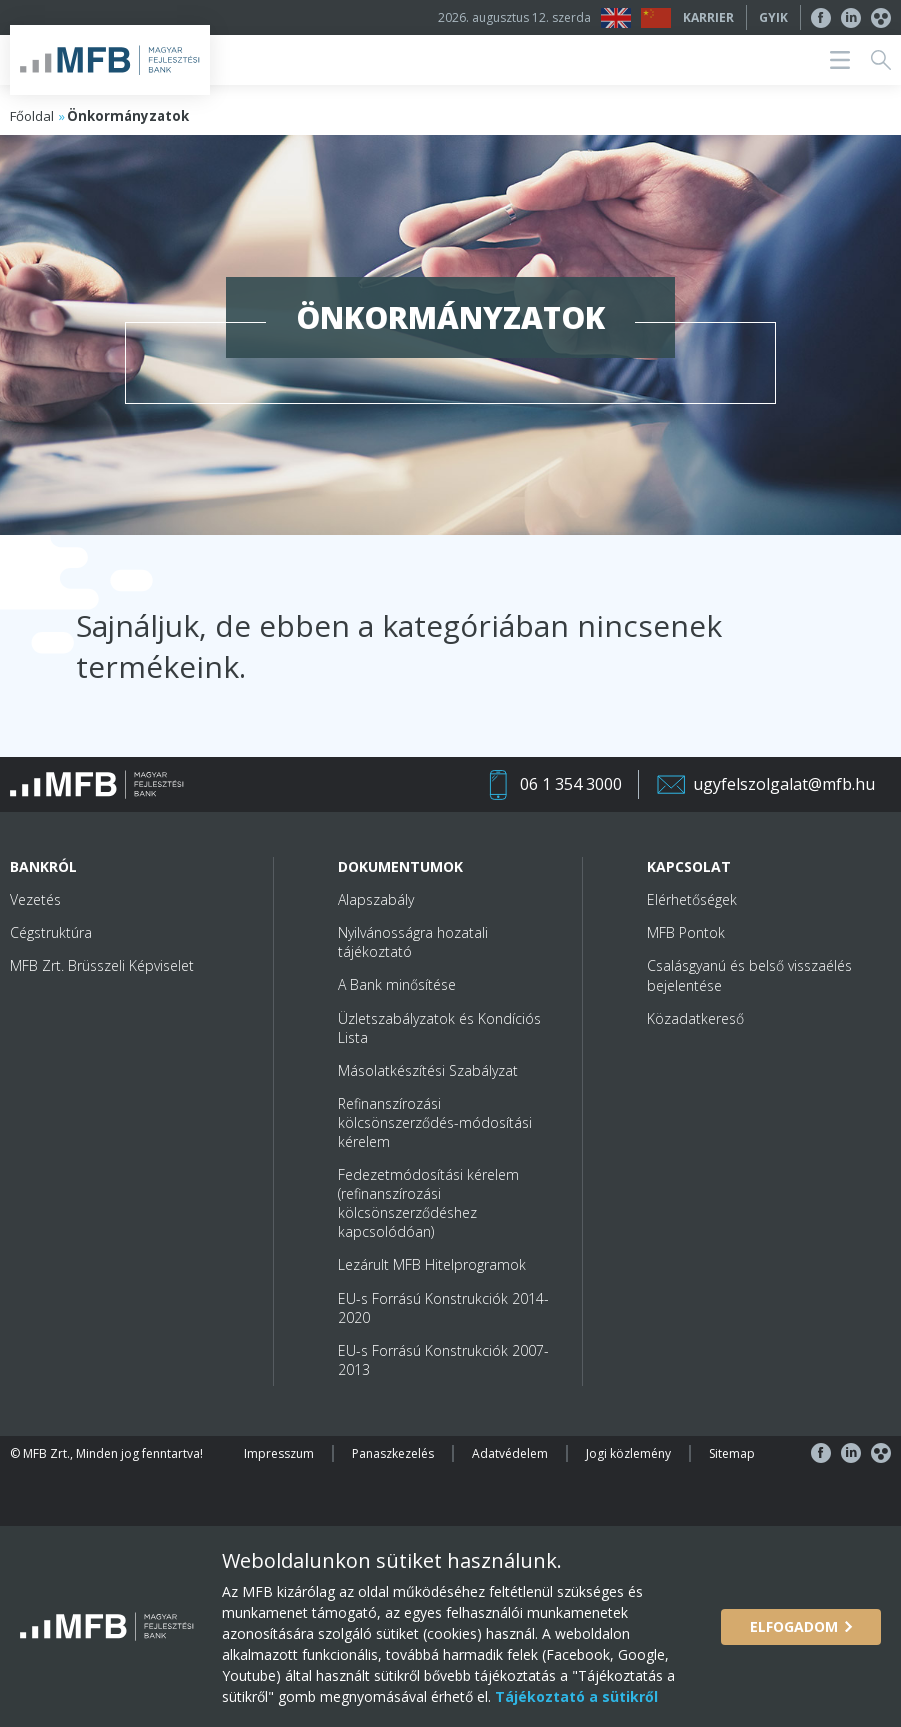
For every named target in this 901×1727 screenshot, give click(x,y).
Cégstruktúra (51, 932)
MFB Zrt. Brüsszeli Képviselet (102, 965)
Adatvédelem (510, 1453)
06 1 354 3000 (571, 784)
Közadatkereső (695, 1018)
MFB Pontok (686, 932)
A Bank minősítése (397, 984)
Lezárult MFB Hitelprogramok (432, 1264)
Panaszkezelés (393, 1453)
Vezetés (35, 899)
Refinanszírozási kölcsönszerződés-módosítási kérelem (435, 1122)
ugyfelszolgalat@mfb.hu (784, 784)
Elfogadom (794, 1626)
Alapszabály (376, 899)
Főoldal (32, 116)
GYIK (773, 17)
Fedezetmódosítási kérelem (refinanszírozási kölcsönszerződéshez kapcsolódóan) (428, 1203)
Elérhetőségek (692, 899)
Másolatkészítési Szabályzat (428, 1070)
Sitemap (732, 1453)
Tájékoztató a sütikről (574, 1696)
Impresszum (279, 1453)
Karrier (708, 17)
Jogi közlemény (628, 1453)
